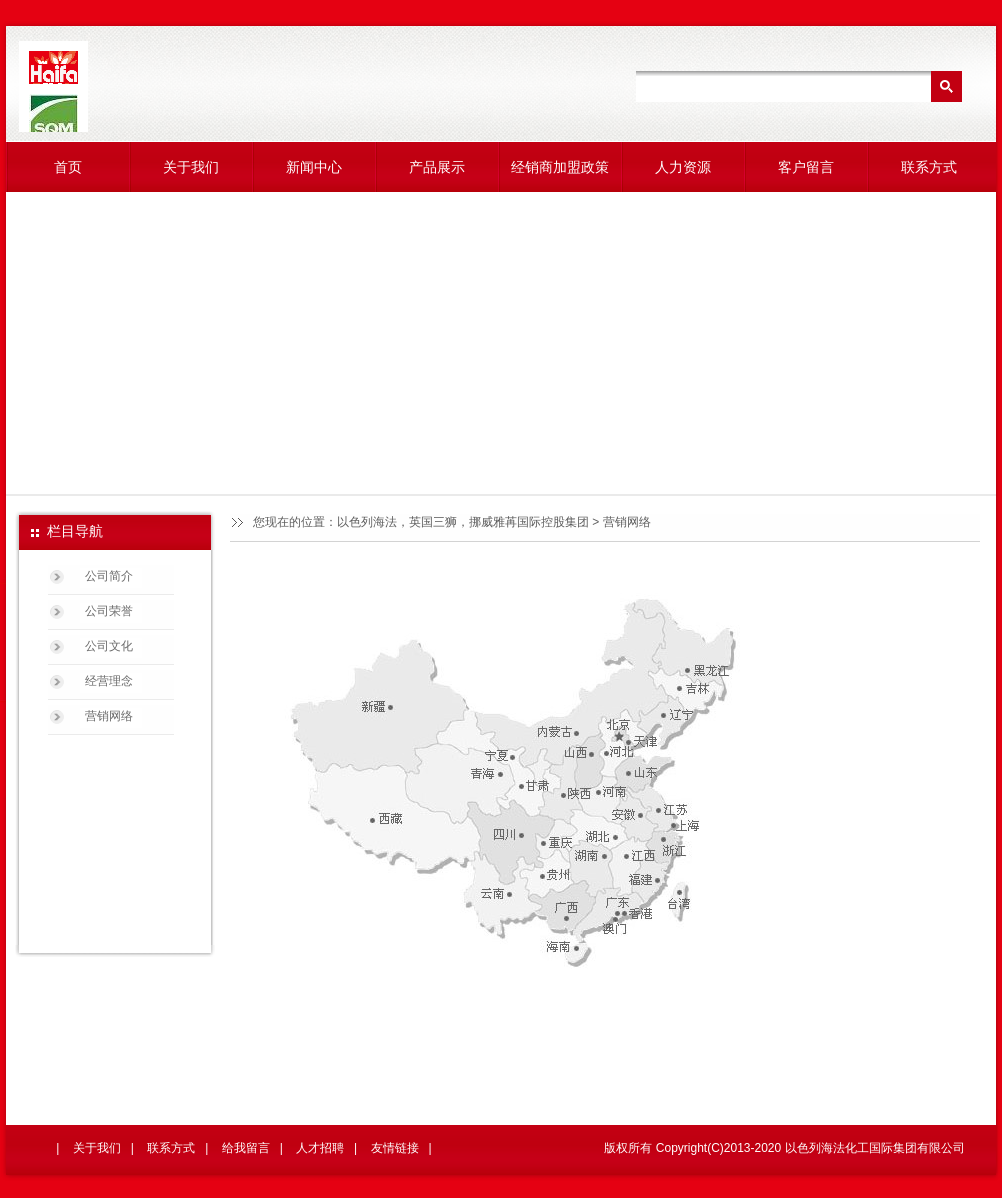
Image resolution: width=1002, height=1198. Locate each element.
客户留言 (806, 167)
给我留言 (246, 1148)
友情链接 (395, 1148)
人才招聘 (320, 1148)
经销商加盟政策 (560, 167)
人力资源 (683, 167)
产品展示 (437, 167)
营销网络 (109, 716)
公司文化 (109, 646)
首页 (68, 167)
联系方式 (929, 167)
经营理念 (109, 681)
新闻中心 (314, 167)
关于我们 (191, 167)
